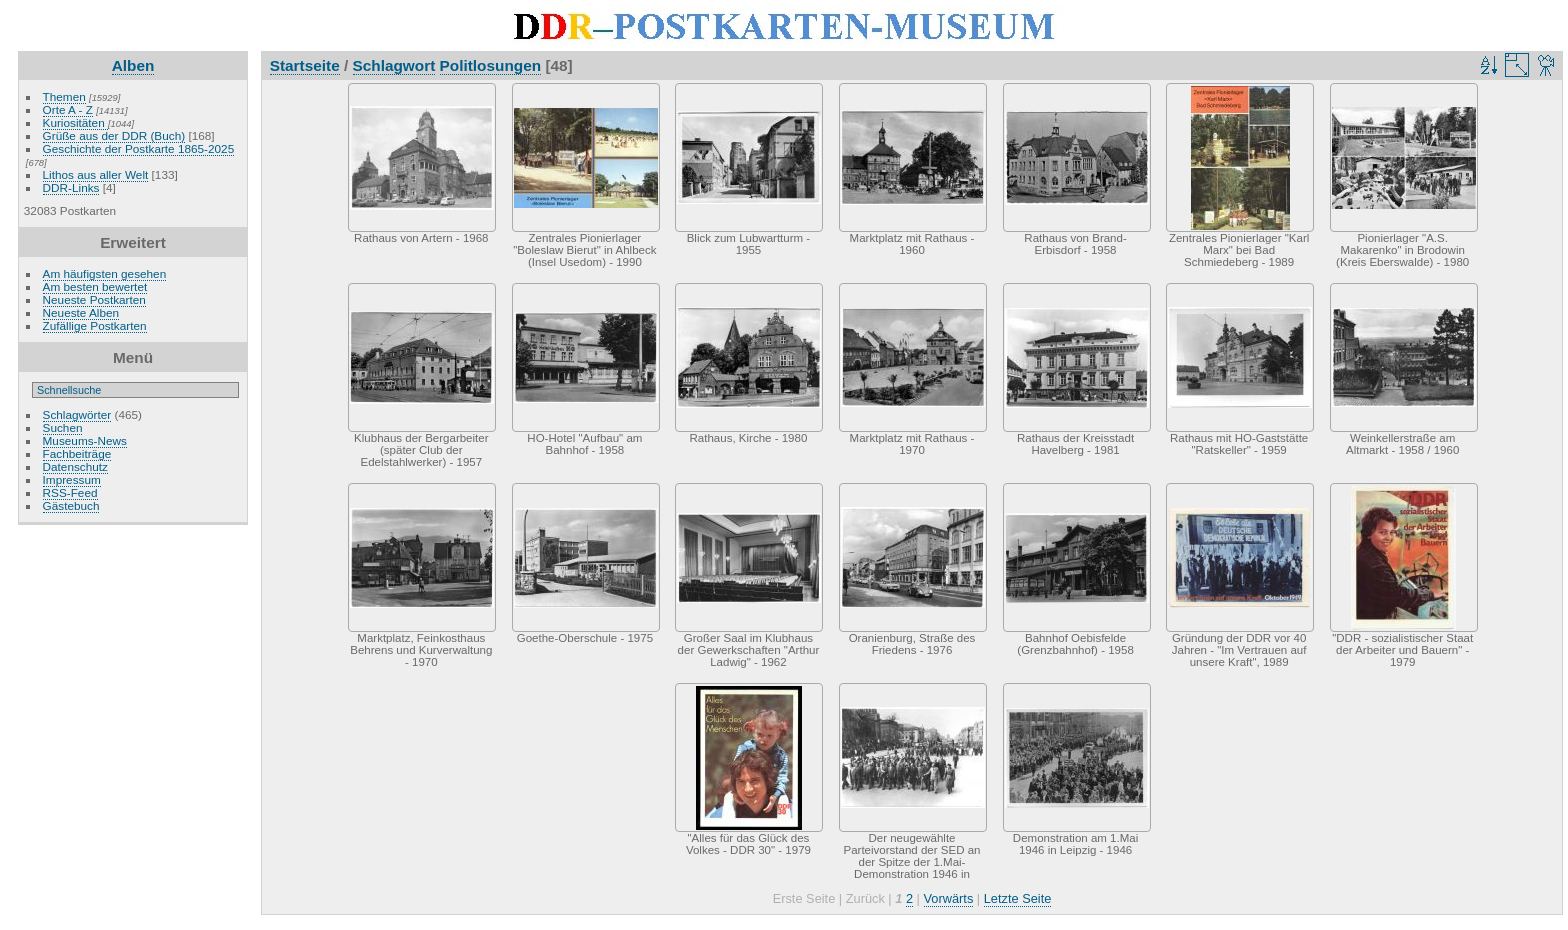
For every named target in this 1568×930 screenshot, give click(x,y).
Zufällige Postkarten (95, 325)
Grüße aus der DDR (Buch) (114, 135)
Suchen (63, 427)
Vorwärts (949, 898)
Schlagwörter (77, 414)
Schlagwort (394, 65)
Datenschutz (75, 466)
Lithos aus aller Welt (96, 174)
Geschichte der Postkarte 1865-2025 (139, 148)
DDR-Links (71, 187)
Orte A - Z (68, 109)
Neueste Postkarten (94, 299)
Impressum (72, 479)
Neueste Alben (81, 312)
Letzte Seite (1018, 898)
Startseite (305, 65)
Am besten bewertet (95, 286)
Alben (133, 65)
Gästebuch (71, 505)
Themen (64, 96)
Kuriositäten (75, 122)
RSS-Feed (70, 492)
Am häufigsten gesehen (105, 273)
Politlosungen (491, 65)
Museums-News (85, 440)
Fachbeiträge (77, 453)
